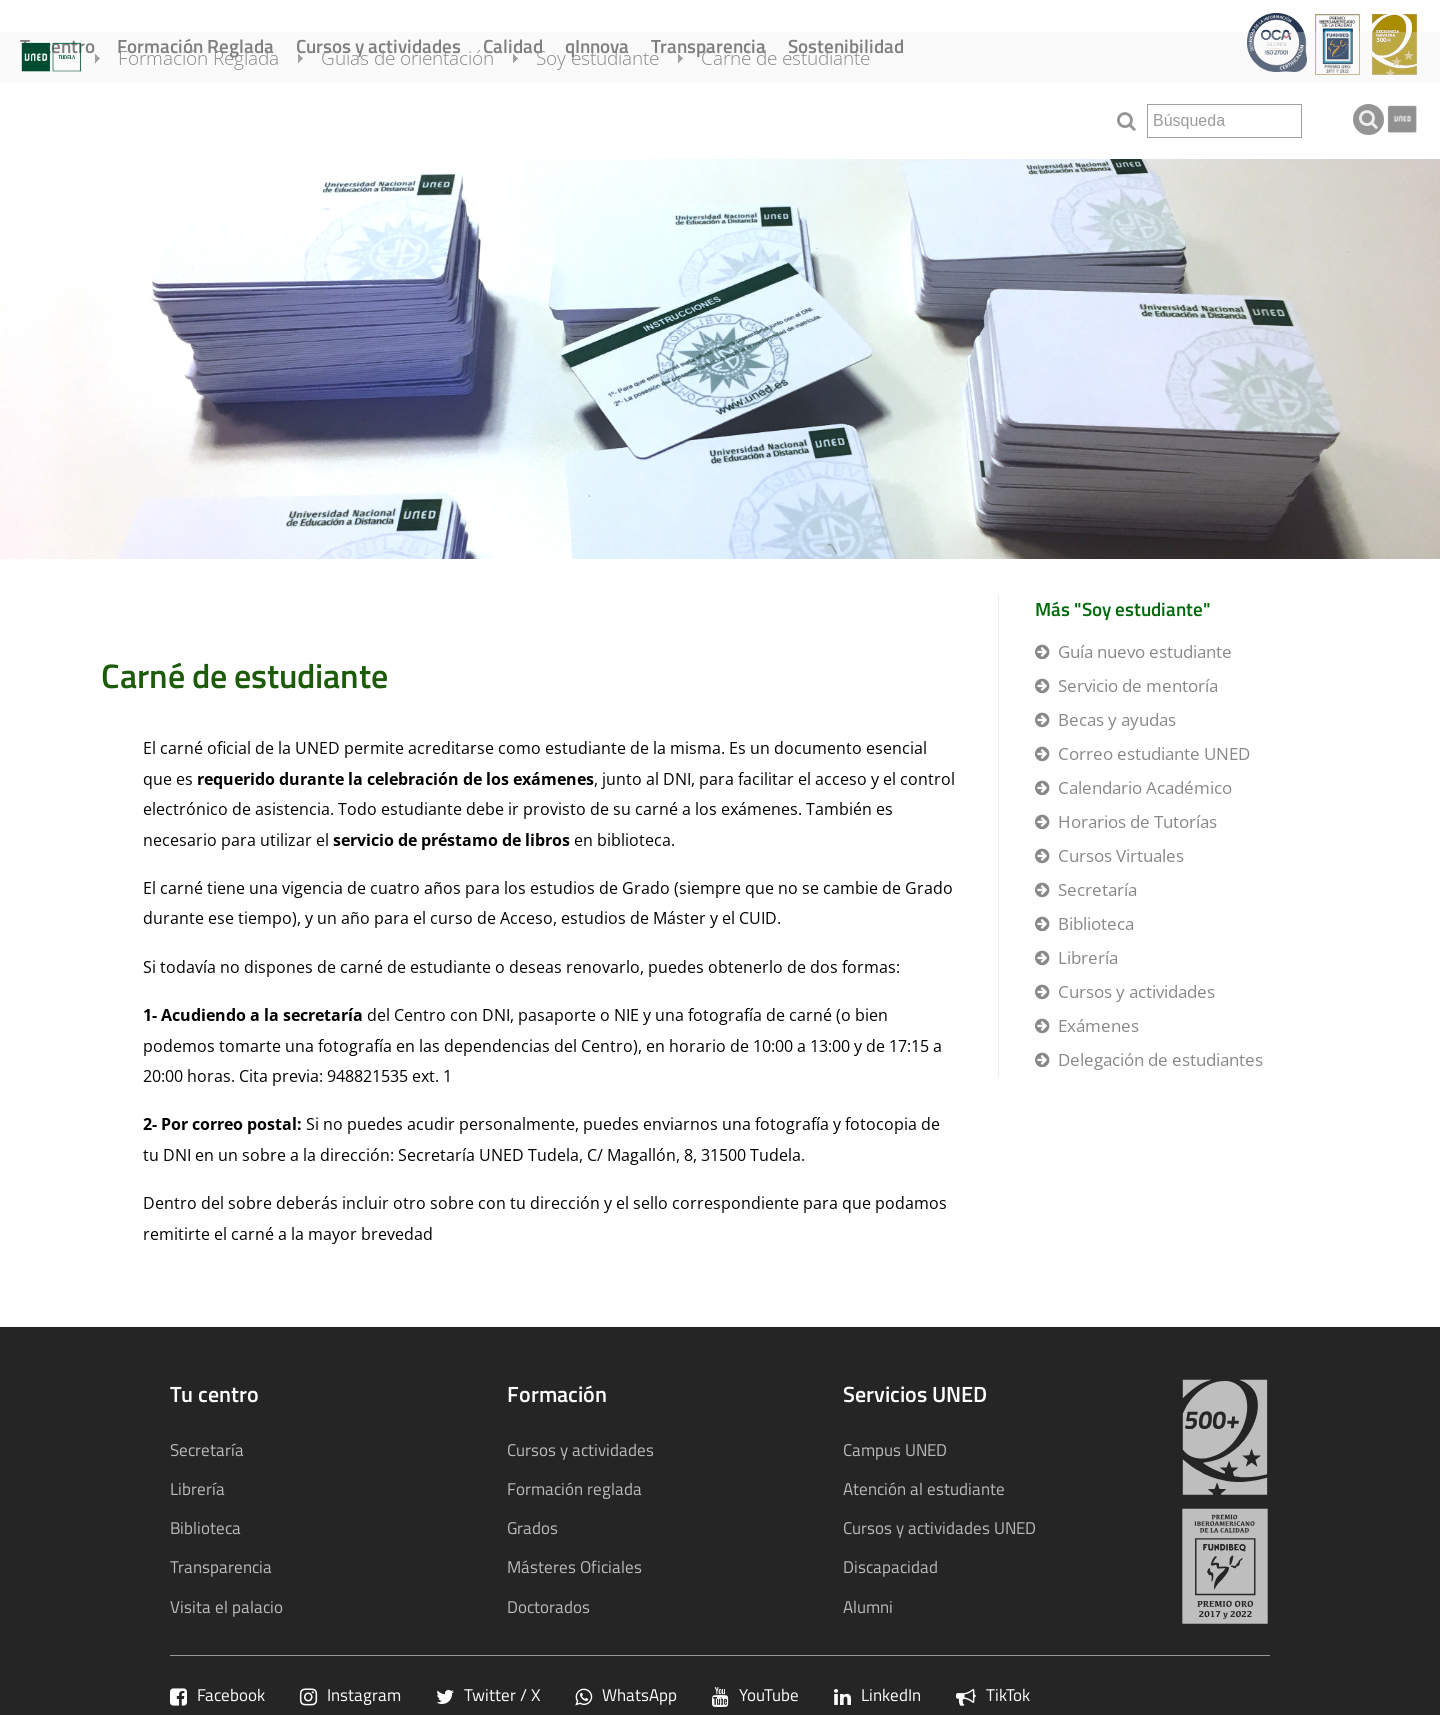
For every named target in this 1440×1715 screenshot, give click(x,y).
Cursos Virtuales (1121, 855)
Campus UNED (895, 1449)
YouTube (755, 1694)
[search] (1224, 121)
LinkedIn (877, 1694)
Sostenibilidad (846, 45)
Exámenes (1098, 1025)
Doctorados (548, 1606)
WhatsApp (626, 1694)
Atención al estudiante (924, 1488)
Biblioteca (1096, 923)
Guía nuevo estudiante (1145, 651)
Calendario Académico (1145, 787)
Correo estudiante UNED (1154, 753)
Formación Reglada (195, 45)
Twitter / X (488, 1694)
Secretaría (1097, 889)
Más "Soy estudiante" (1123, 608)
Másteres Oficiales (574, 1566)
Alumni (868, 1606)
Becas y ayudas (1117, 719)
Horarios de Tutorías (1137, 821)
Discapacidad (890, 1566)
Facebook (217, 1694)
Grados (532, 1527)
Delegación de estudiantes (1160, 1059)
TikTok (993, 1694)
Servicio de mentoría (1138, 685)
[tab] (720, 359)
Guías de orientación (435, 118)
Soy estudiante (625, 118)
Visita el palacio (226, 1606)
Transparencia (708, 45)
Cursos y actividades (378, 45)
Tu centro (57, 45)
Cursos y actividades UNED (939, 1527)
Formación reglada (574, 1488)
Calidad (513, 45)
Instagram (350, 1694)
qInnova (597, 45)
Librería (1088, 957)
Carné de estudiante (813, 118)
